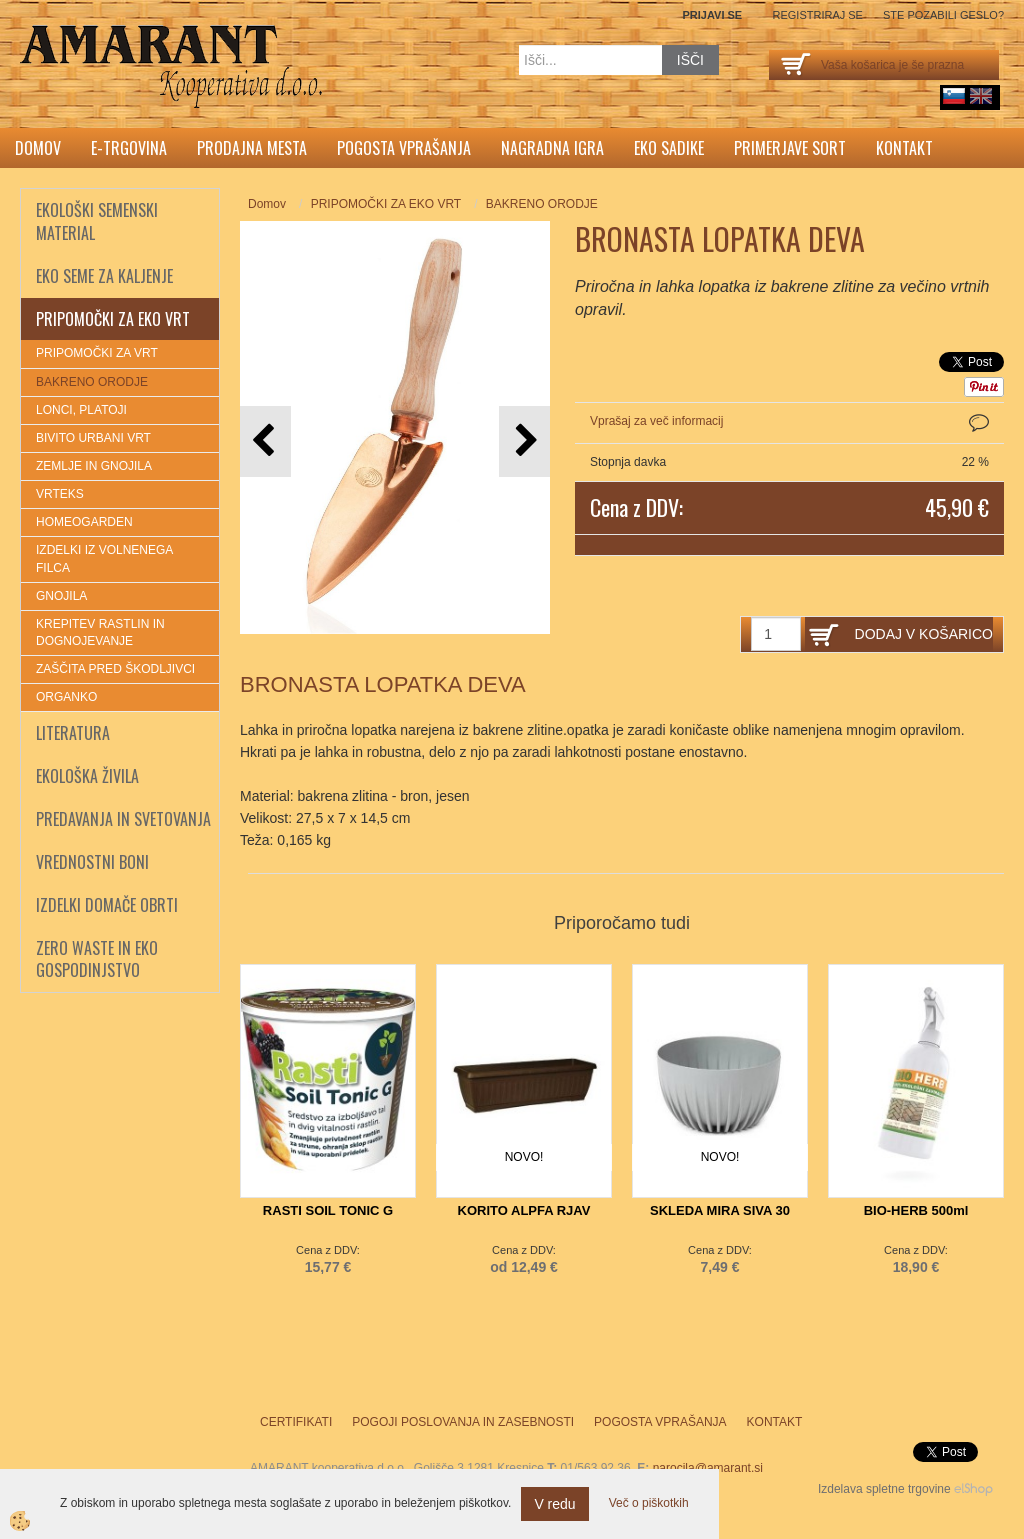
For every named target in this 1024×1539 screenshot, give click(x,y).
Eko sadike (669, 148)
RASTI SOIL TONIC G (328, 1210)
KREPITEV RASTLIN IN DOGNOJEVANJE (100, 632)
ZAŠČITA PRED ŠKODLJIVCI (115, 669)
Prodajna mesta (252, 148)
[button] (524, 441)
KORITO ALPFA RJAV (524, 1210)
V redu (554, 1504)
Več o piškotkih (649, 1503)
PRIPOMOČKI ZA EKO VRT (386, 204)
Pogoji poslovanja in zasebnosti (463, 1422)
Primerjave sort (790, 148)
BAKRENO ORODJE (92, 382)
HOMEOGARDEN (84, 522)
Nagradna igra (552, 148)
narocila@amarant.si (708, 1468)
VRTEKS (60, 494)
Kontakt (904, 148)
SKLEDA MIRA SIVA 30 (720, 1210)
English (981, 96)
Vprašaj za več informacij (656, 421)
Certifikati (296, 1422)
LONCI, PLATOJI (81, 410)
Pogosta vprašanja (404, 148)
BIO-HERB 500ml (916, 1210)
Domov (38, 148)
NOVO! (524, 1157)
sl (954, 96)
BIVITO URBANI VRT (93, 438)
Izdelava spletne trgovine (884, 1489)
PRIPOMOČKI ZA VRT (97, 353)
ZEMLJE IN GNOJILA (94, 466)
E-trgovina (129, 148)
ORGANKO (66, 697)
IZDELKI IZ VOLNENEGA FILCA (104, 558)
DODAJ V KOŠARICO (924, 634)
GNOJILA (61, 596)
